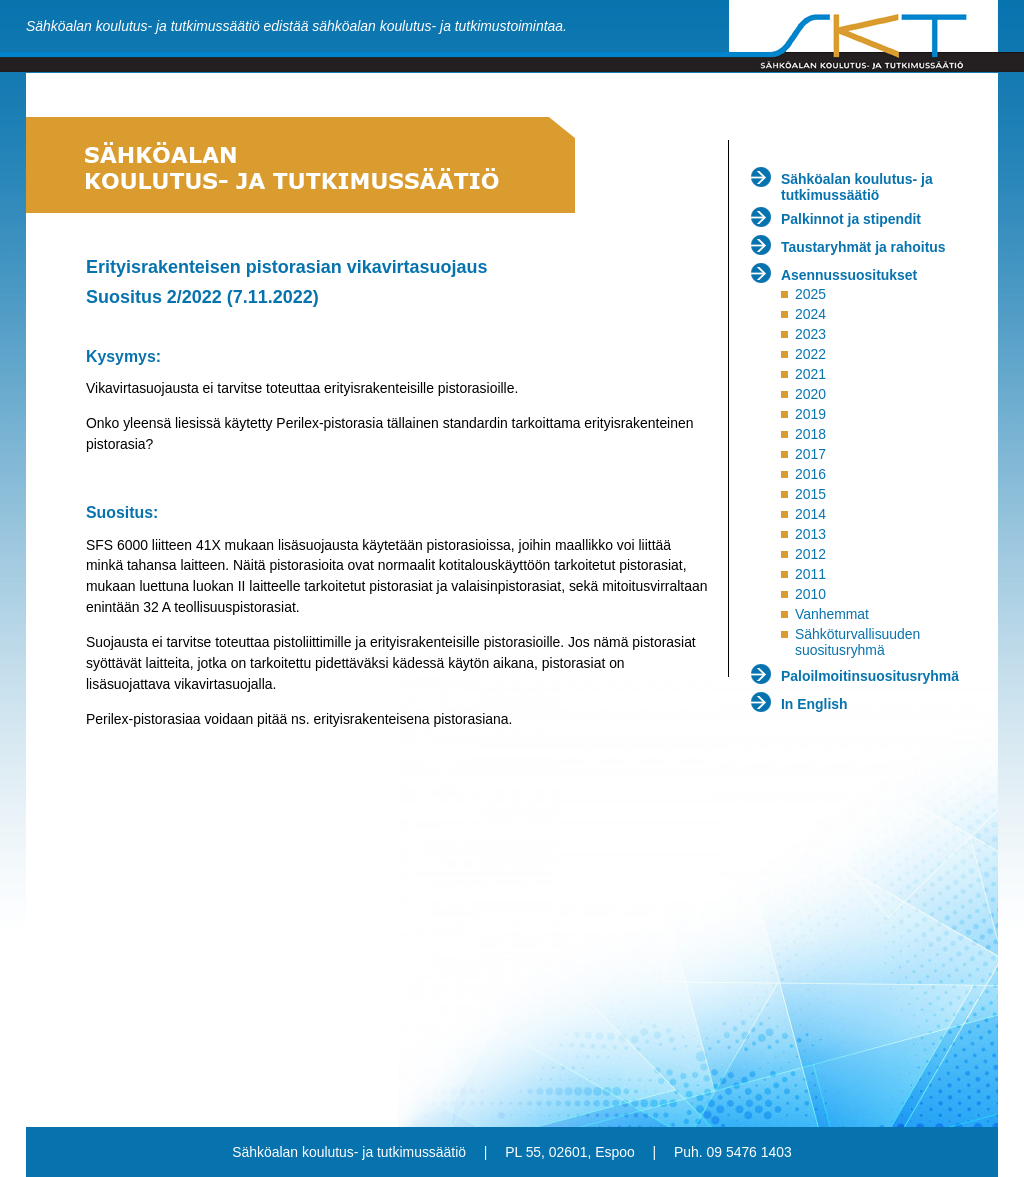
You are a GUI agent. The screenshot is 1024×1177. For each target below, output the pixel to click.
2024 (810, 314)
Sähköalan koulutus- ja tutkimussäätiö (857, 187)
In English (814, 704)
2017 (810, 454)
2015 (810, 494)
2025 (810, 294)
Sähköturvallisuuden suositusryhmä (857, 642)
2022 (810, 354)
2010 (810, 594)
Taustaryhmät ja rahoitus (863, 247)
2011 (810, 574)
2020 (810, 394)
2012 (810, 554)
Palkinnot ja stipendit (851, 219)
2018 (810, 434)
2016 (810, 474)
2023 (810, 334)
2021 (810, 374)
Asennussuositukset (849, 275)
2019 (810, 414)
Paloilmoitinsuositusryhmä (870, 676)
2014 (810, 514)
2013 (810, 534)
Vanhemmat (832, 614)
